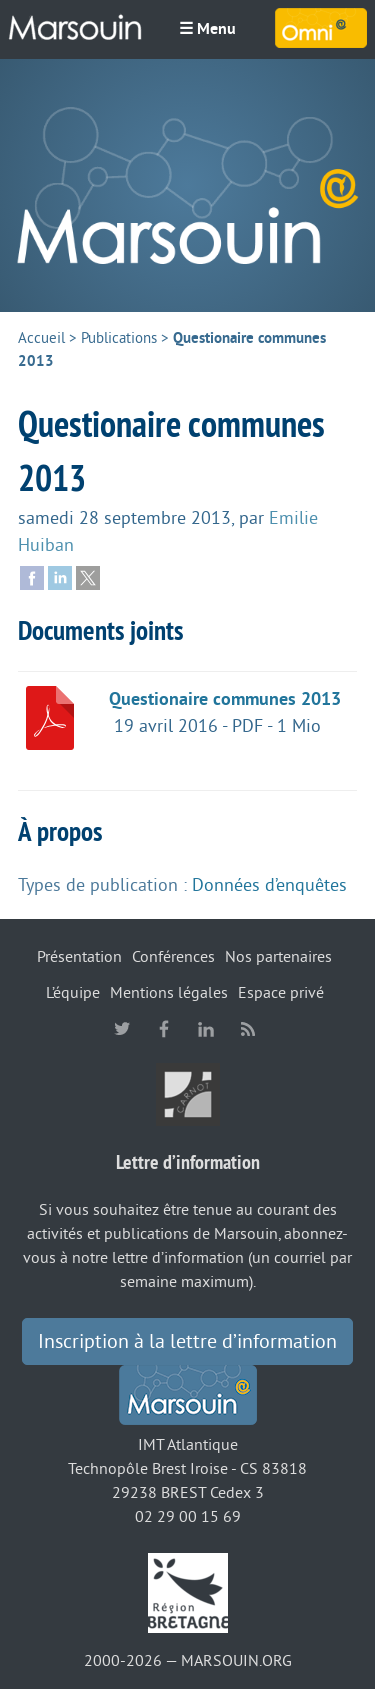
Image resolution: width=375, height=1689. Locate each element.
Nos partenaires (278, 957)
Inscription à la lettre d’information (187, 1342)
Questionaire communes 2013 (225, 699)
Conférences (173, 957)
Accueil (41, 338)
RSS (248, 1029)
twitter (122, 1029)
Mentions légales (169, 993)
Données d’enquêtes (269, 885)
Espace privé (281, 993)
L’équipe (73, 993)
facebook (164, 1029)
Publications (119, 338)
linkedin (206, 1029)
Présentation (79, 957)
